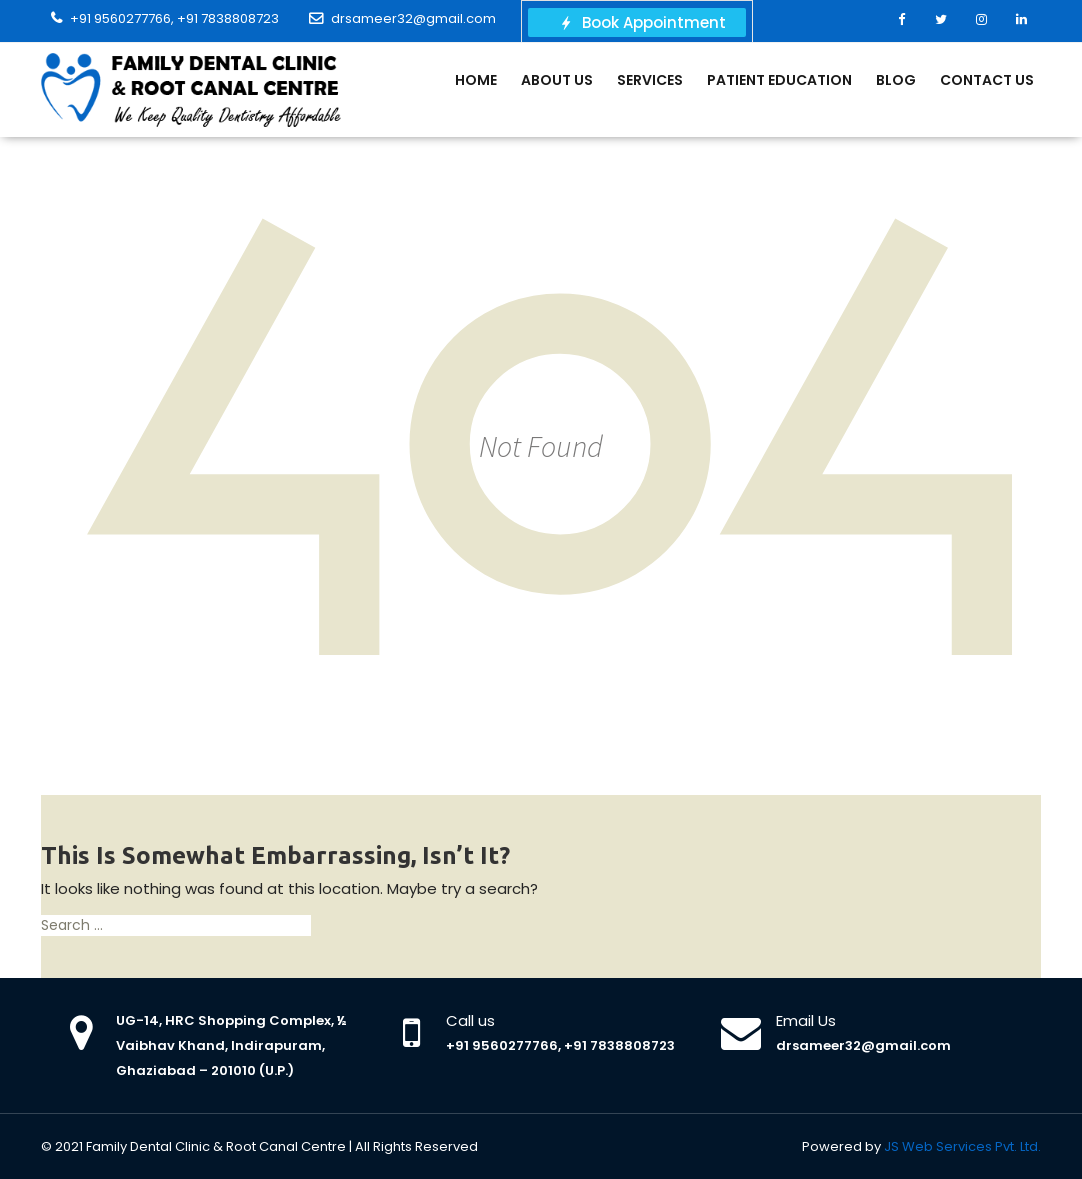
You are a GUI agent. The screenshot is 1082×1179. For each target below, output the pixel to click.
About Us (557, 80)
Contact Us (987, 80)
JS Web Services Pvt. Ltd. (962, 1146)
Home (476, 80)
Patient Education (779, 80)
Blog (896, 80)
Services (650, 80)
